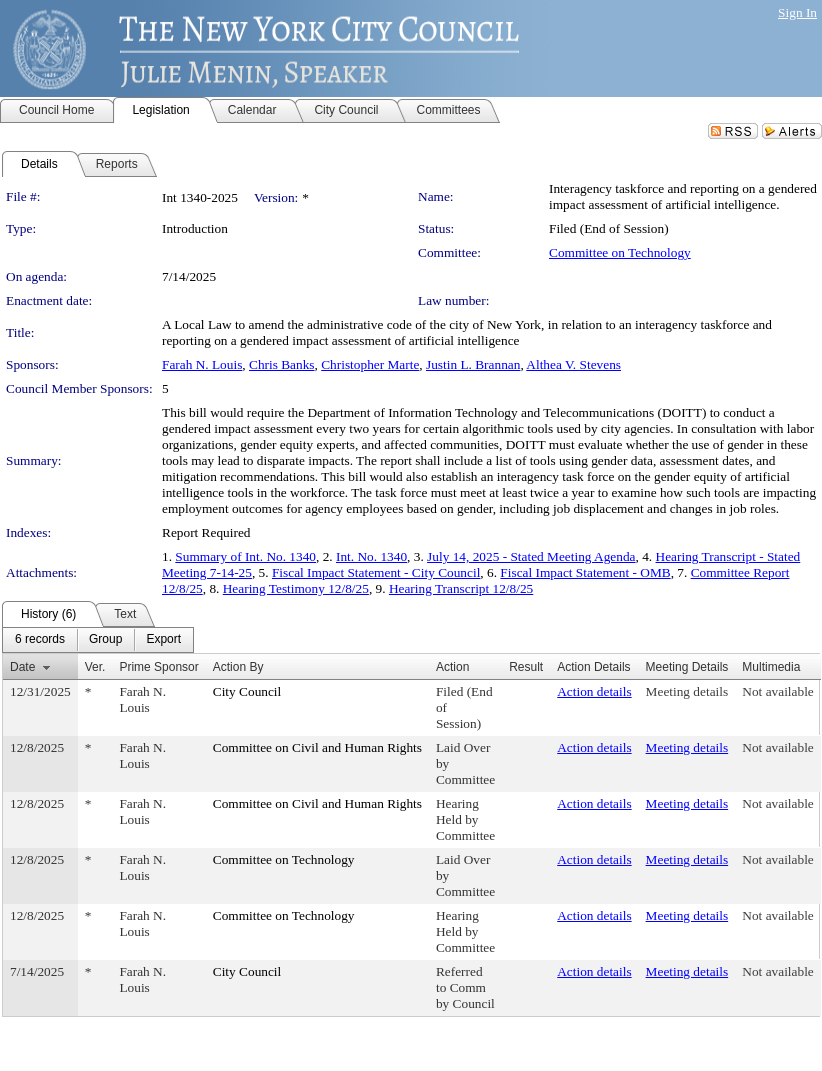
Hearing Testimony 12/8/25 (296, 588)
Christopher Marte (370, 364)
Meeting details (687, 691)
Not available (777, 691)
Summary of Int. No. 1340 (245, 556)
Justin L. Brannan (473, 364)
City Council (247, 691)
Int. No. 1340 (371, 556)
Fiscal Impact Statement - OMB (585, 572)
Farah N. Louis (202, 364)
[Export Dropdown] (163, 640)
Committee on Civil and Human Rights (317, 747)
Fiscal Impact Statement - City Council (376, 572)
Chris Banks (282, 364)
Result (526, 667)
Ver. (95, 667)
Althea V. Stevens (573, 364)
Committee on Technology (620, 252)
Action (452, 667)
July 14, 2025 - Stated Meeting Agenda (531, 556)
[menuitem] (40, 640)
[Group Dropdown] (105, 640)
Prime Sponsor (158, 667)
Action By (238, 667)
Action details (594, 691)
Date (22, 667)
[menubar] (98, 640)
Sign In (797, 12)
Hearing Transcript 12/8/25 (461, 588)
